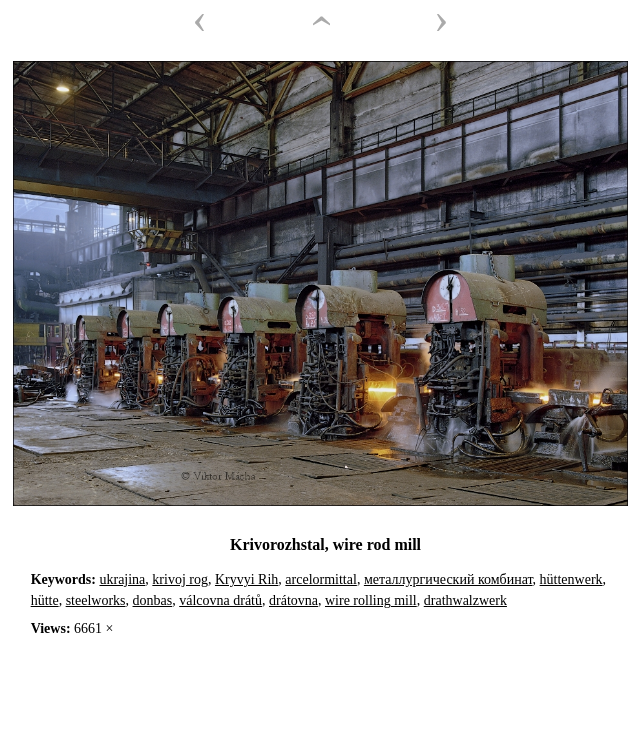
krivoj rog (180, 579)
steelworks (96, 600)
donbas (153, 600)
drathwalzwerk (465, 600)
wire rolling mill (371, 600)
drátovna (293, 600)
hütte (45, 600)
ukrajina (122, 579)
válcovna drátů (220, 600)
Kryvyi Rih (246, 579)
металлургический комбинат (448, 579)
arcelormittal (321, 579)
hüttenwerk (571, 579)
